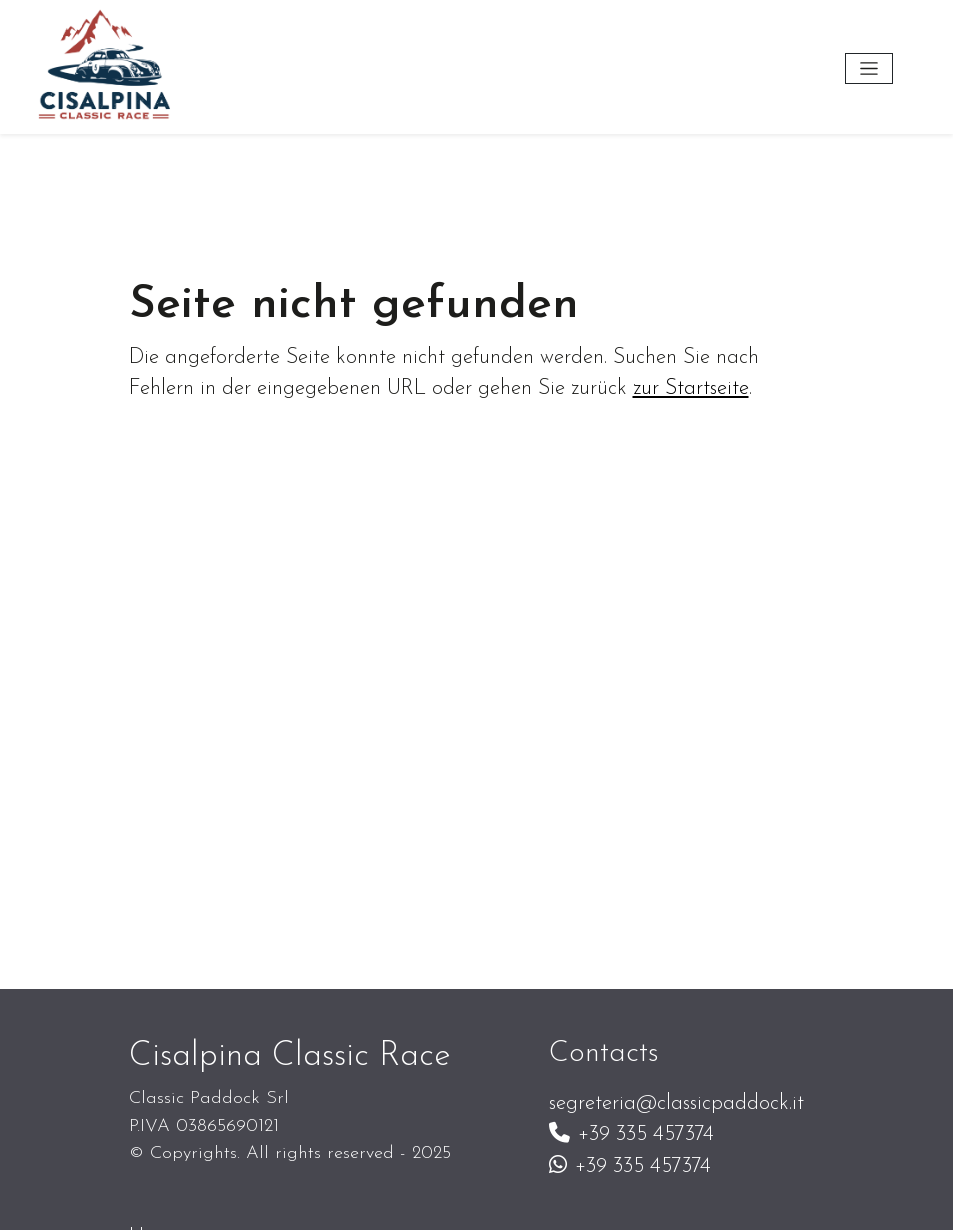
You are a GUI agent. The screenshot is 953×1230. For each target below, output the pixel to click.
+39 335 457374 (631, 1134)
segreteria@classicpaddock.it (676, 1103)
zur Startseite (691, 388)
